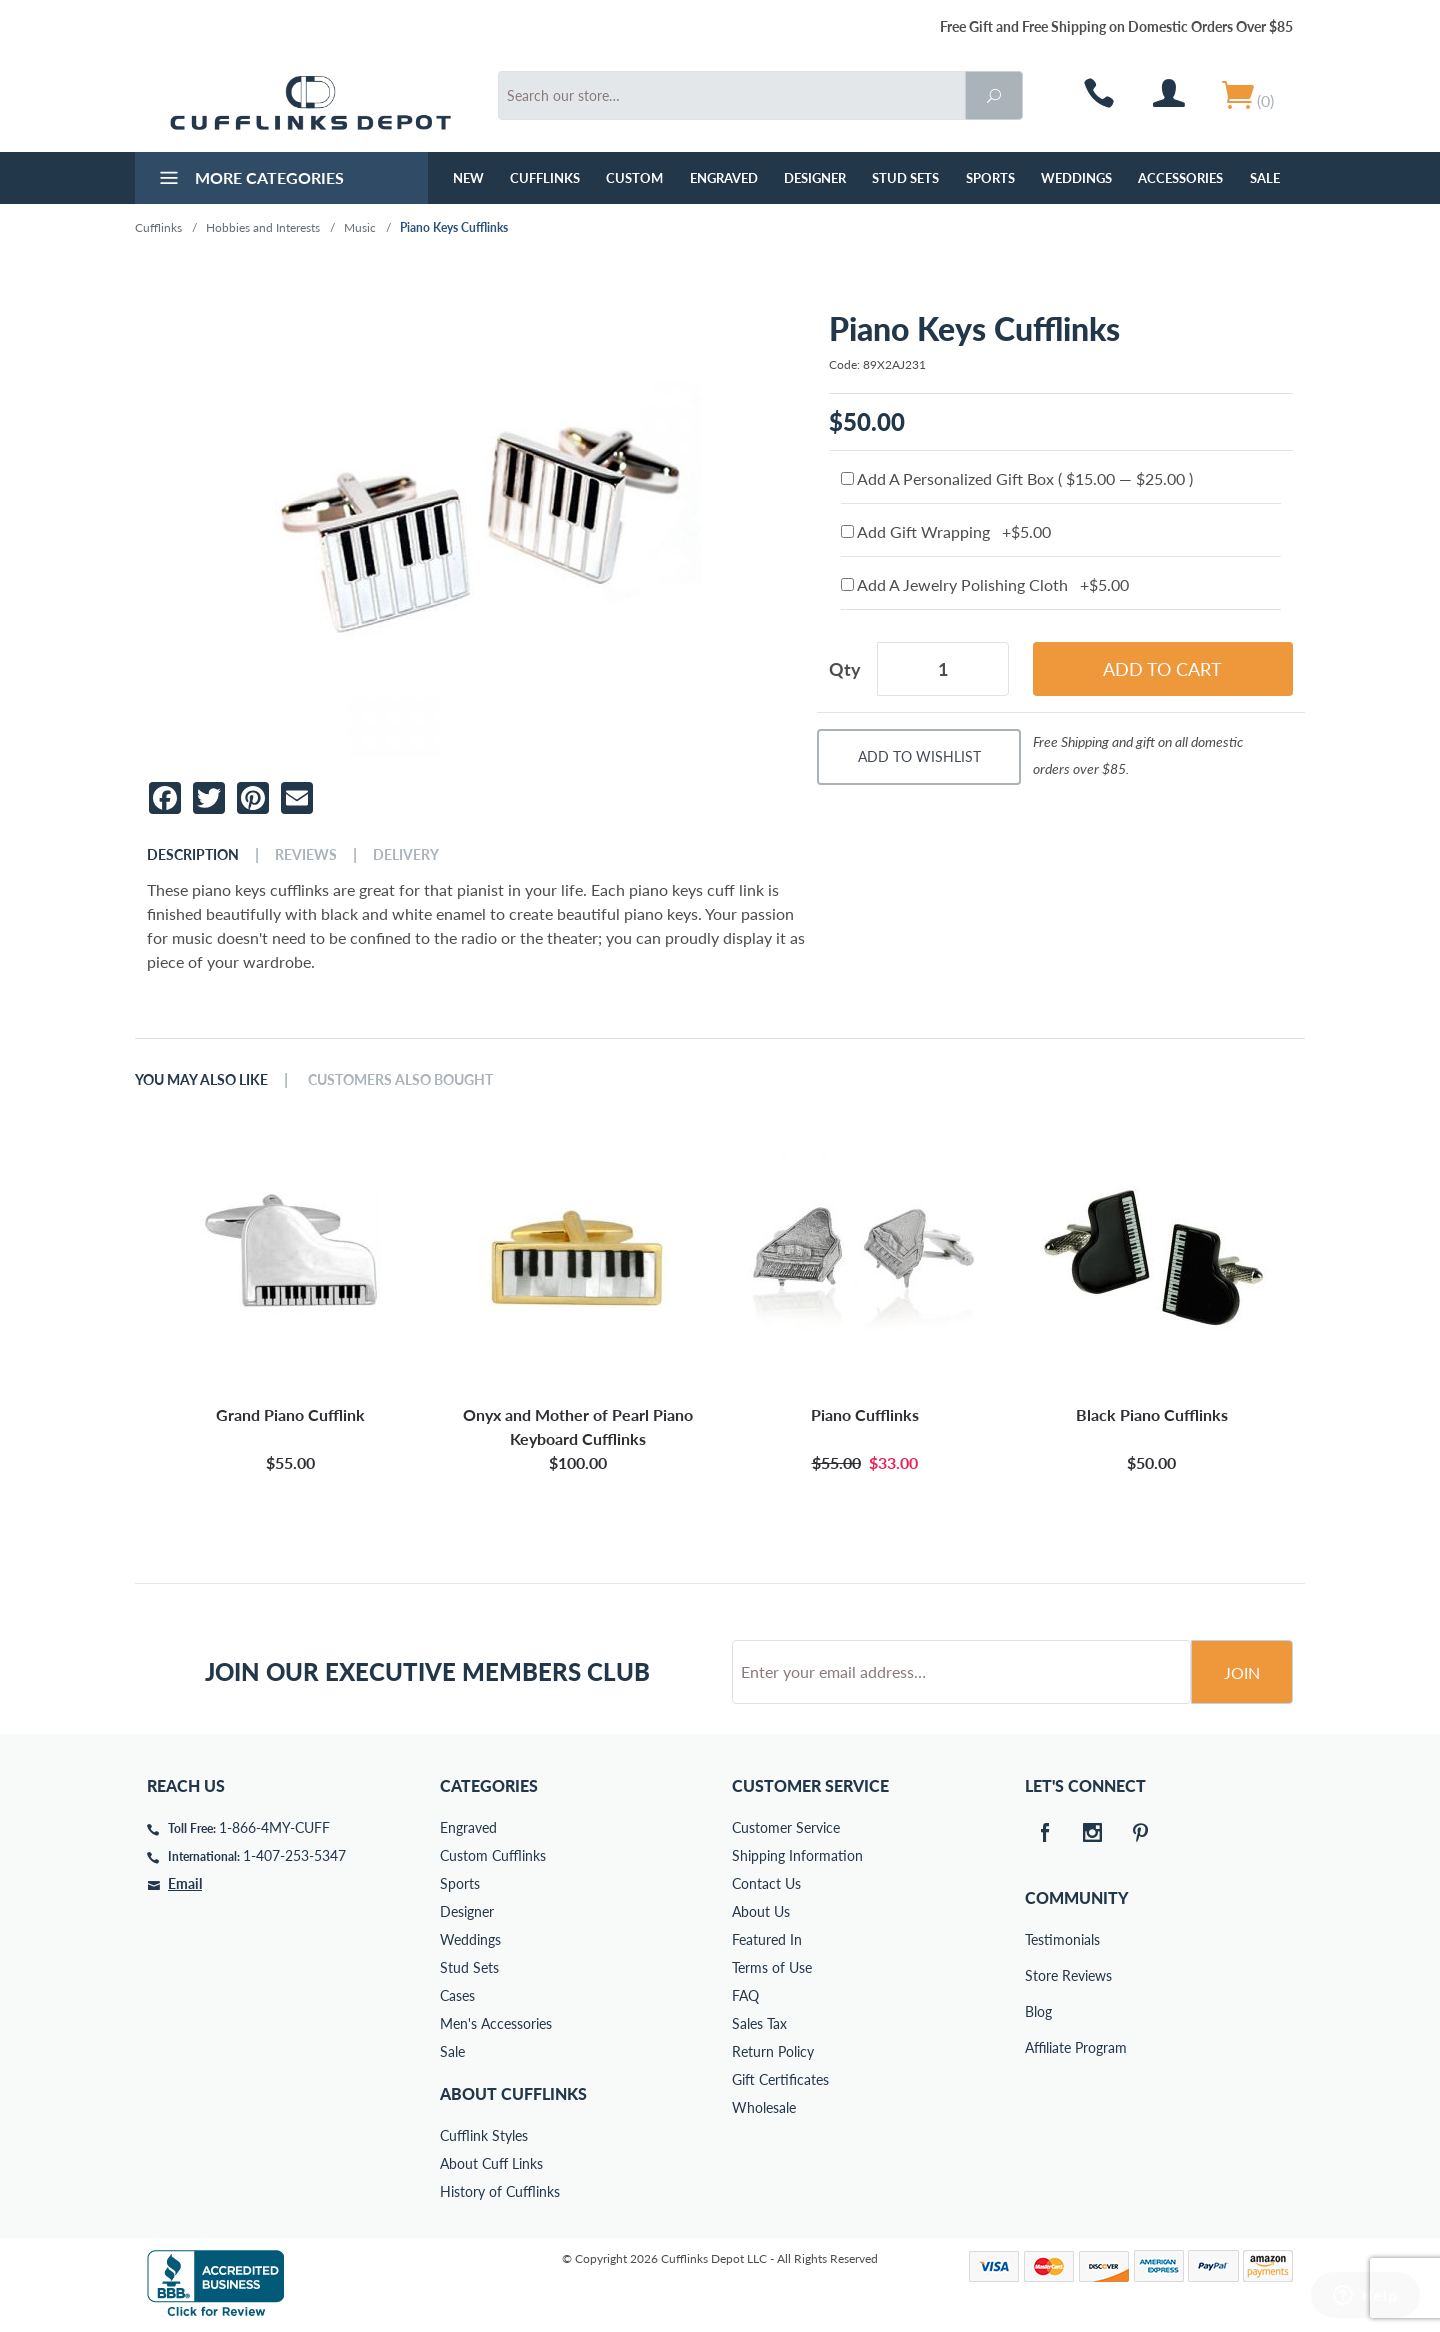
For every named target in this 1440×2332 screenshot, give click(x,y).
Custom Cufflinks (493, 1855)
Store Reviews (1039, 1975)
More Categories (249, 180)
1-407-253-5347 (294, 1855)
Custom (634, 178)
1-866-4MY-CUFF (274, 1827)
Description (193, 855)
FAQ (745, 1995)
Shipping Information (797, 1855)
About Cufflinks (513, 2093)
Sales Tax (759, 2023)
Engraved (724, 178)
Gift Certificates (780, 2079)
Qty (845, 669)
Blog (1038, 2011)
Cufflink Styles (484, 2135)
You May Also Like (201, 1080)
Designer (815, 178)
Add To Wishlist (919, 756)
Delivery (406, 855)
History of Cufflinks (500, 2191)
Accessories (1180, 178)
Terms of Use (772, 1967)
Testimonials (1039, 1939)
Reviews (306, 855)
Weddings (1076, 178)
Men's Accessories (496, 2023)
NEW (468, 178)
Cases (457, 1995)
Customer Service (786, 1827)
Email (185, 1883)
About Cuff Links (491, 2163)
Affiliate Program (1039, 2047)
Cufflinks (545, 178)
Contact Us (766, 1883)
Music (360, 227)
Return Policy (773, 2051)
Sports (990, 178)
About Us (761, 1911)
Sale (1265, 178)
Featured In (767, 1939)
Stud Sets (905, 178)
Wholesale (764, 2107)
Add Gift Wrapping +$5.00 (946, 531)
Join (1242, 1672)
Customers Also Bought (400, 1080)
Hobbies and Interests (263, 227)
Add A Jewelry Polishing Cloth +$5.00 (985, 584)
